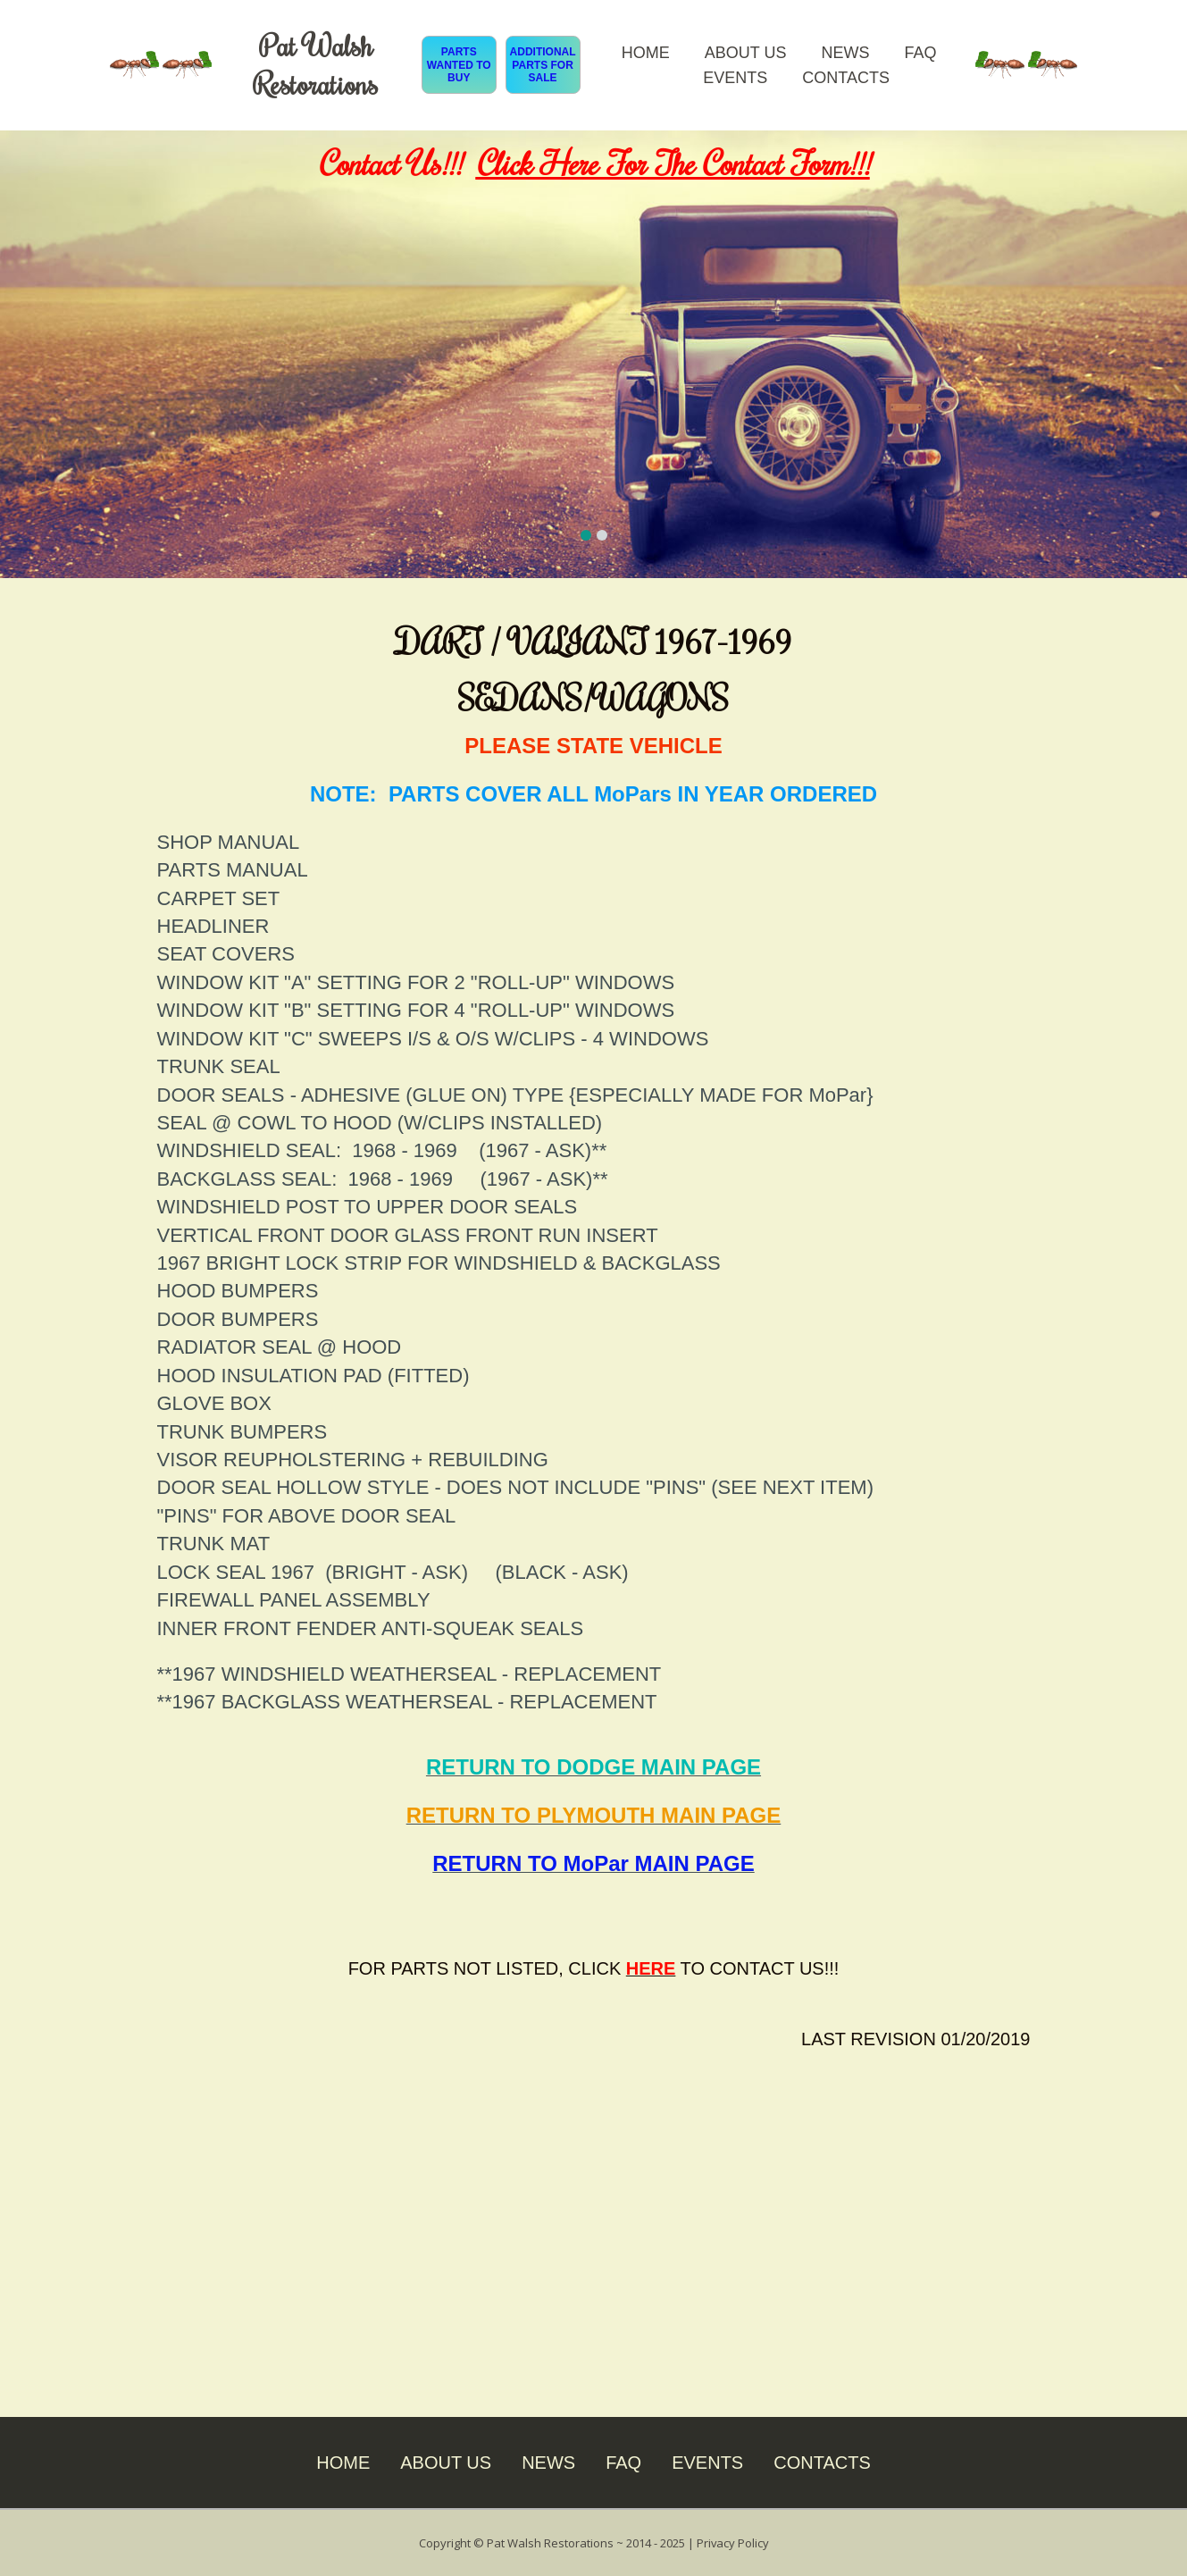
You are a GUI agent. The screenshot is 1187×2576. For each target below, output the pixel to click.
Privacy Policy (732, 2542)
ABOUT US (746, 53)
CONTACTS (846, 78)
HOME (646, 53)
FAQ (920, 53)
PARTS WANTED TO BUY (459, 65)
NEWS (845, 53)
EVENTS (735, 78)
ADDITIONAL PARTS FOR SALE (543, 65)
